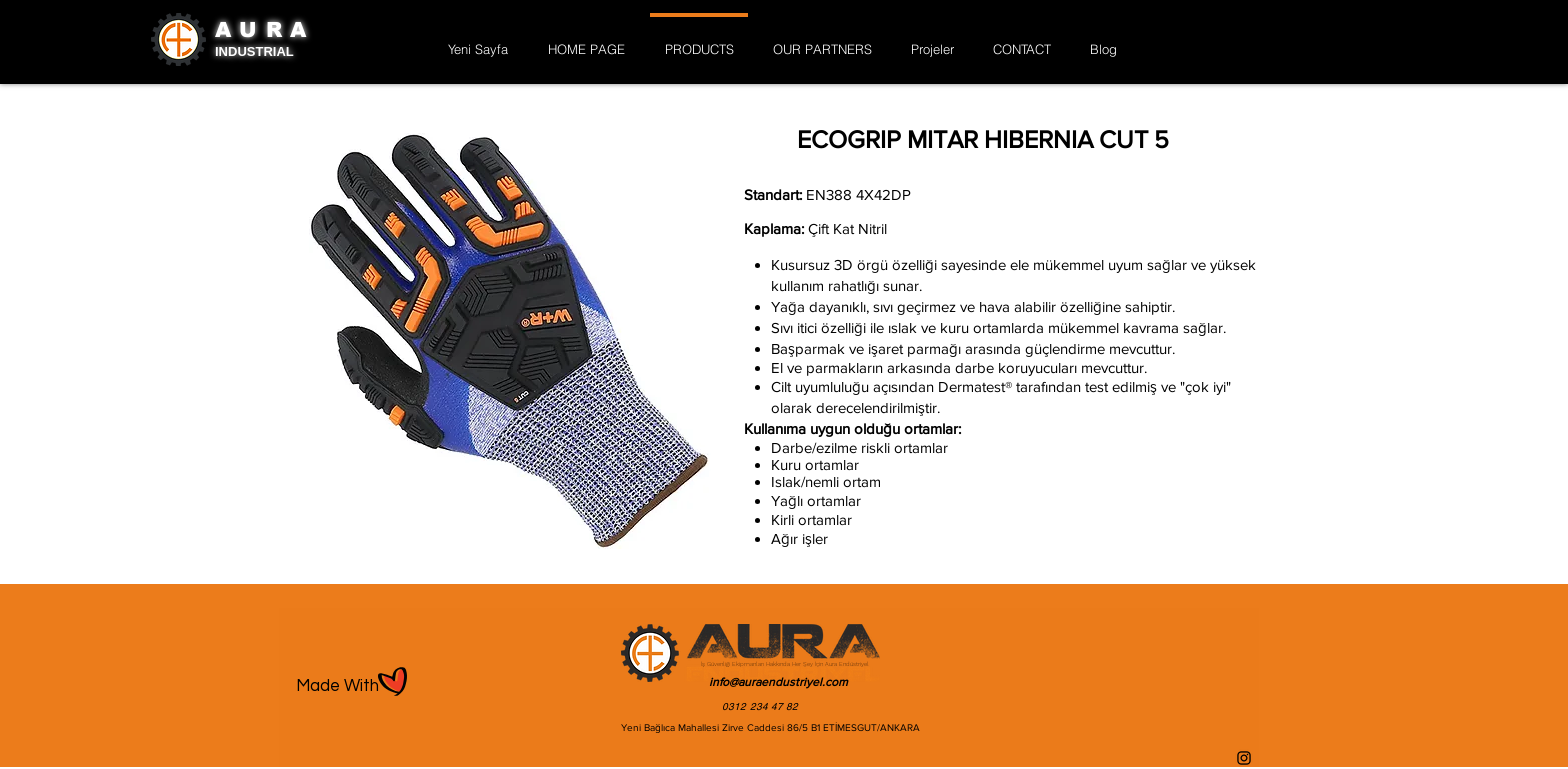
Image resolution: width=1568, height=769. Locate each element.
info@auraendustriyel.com (778, 682)
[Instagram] (1244, 758)
